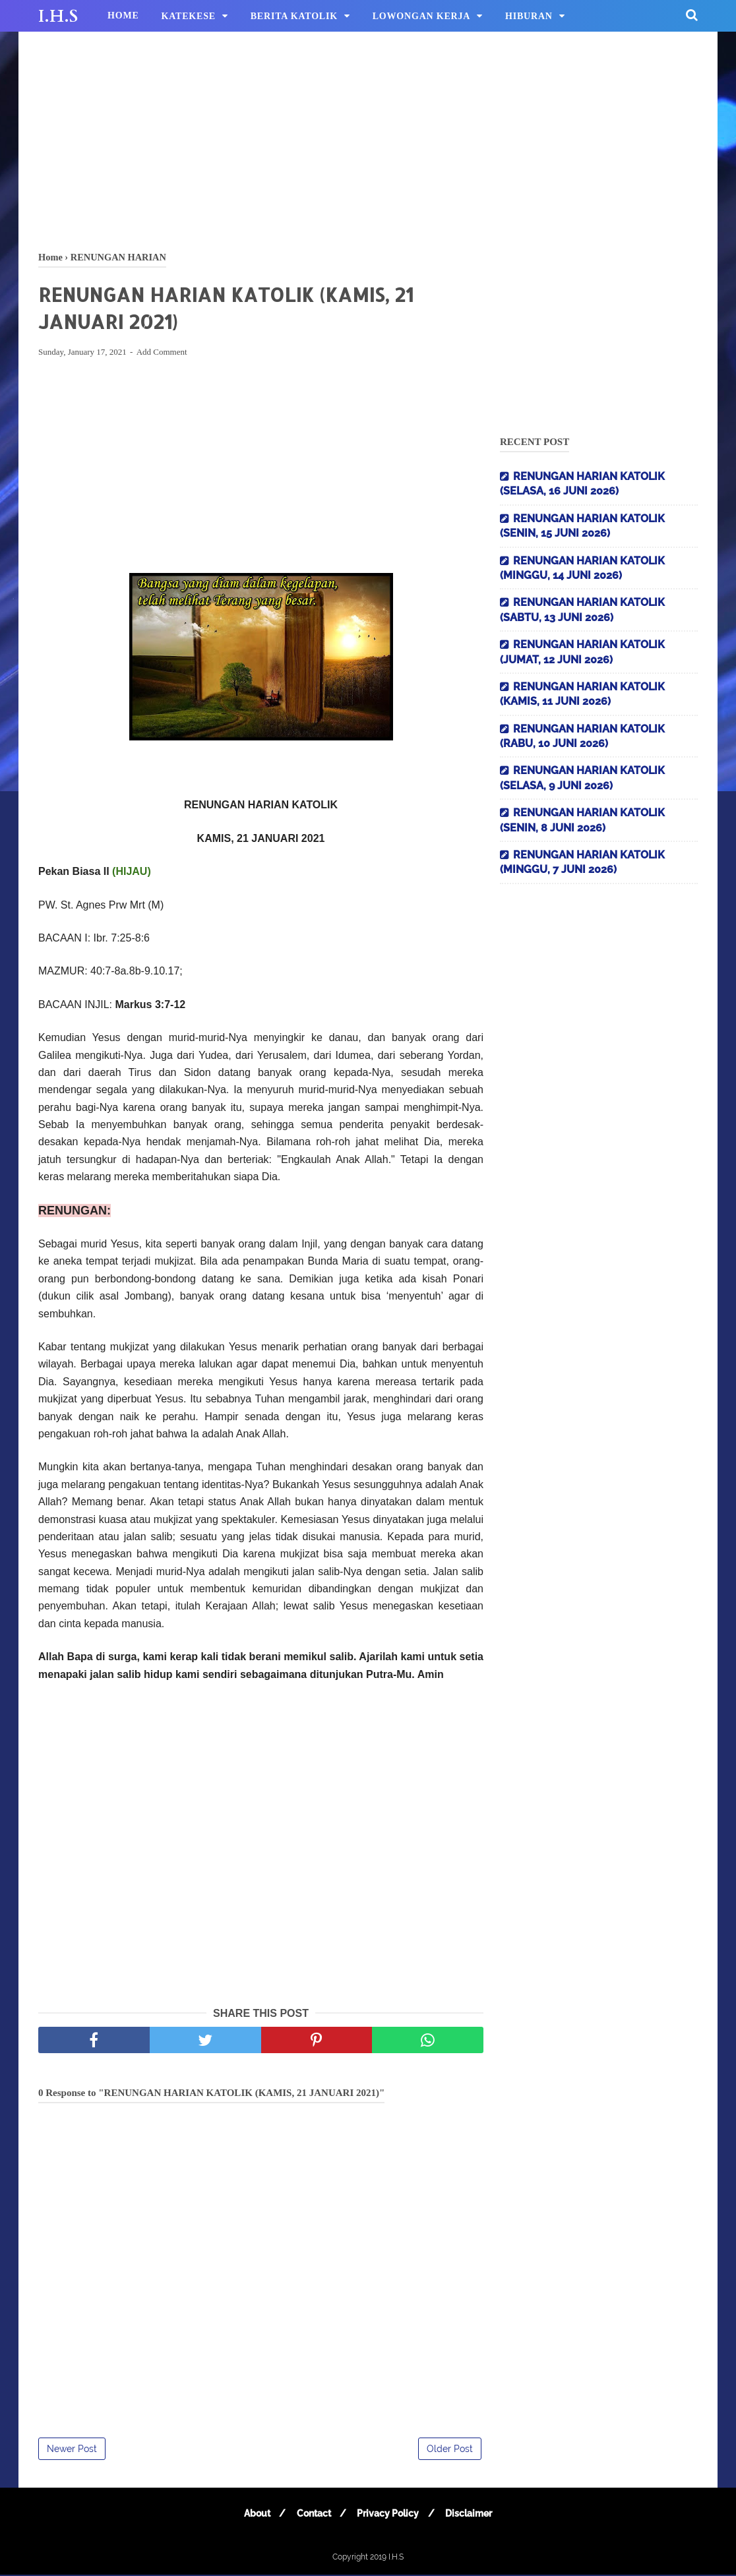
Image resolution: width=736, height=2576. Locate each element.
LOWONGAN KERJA (422, 16)
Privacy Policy (389, 2514)
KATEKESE (189, 16)
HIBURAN (529, 16)
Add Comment (162, 354)
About (254, 2514)
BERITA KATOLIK (294, 16)
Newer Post (72, 2450)
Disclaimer (471, 2514)
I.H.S (58, 16)
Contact (312, 2514)
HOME (123, 15)
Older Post (450, 2450)
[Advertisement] (368, 138)
